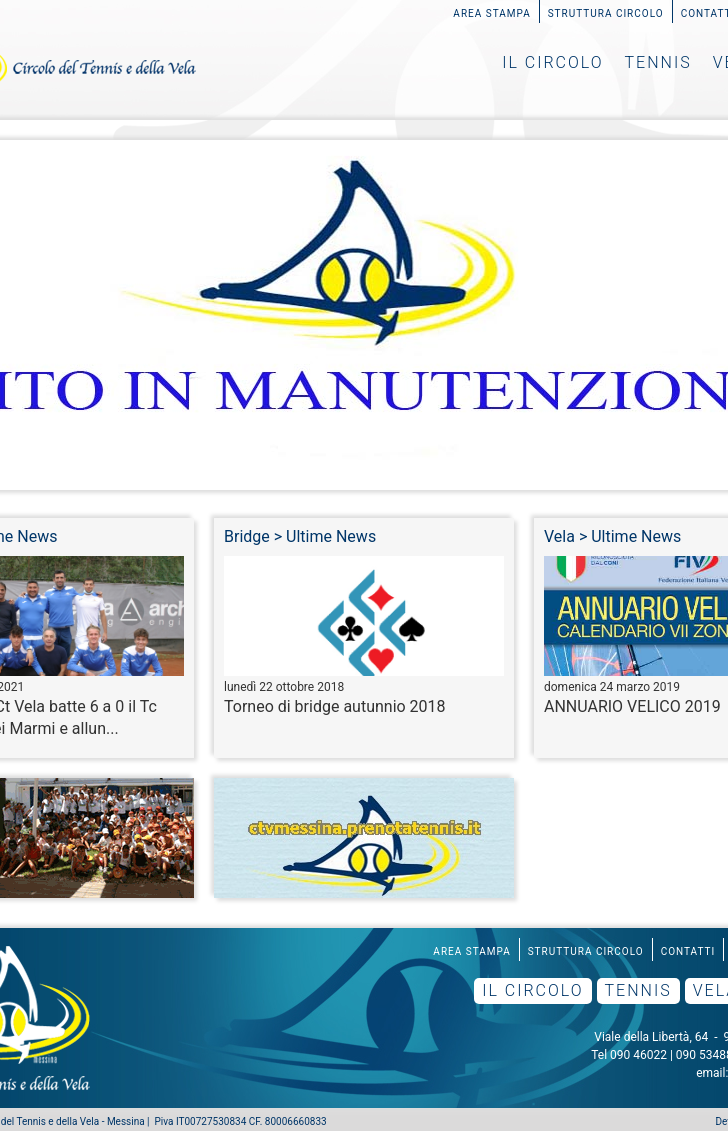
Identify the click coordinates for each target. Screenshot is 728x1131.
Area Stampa (491, 13)
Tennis (658, 62)
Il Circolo (552, 62)
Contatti (688, 951)
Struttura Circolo (606, 13)
